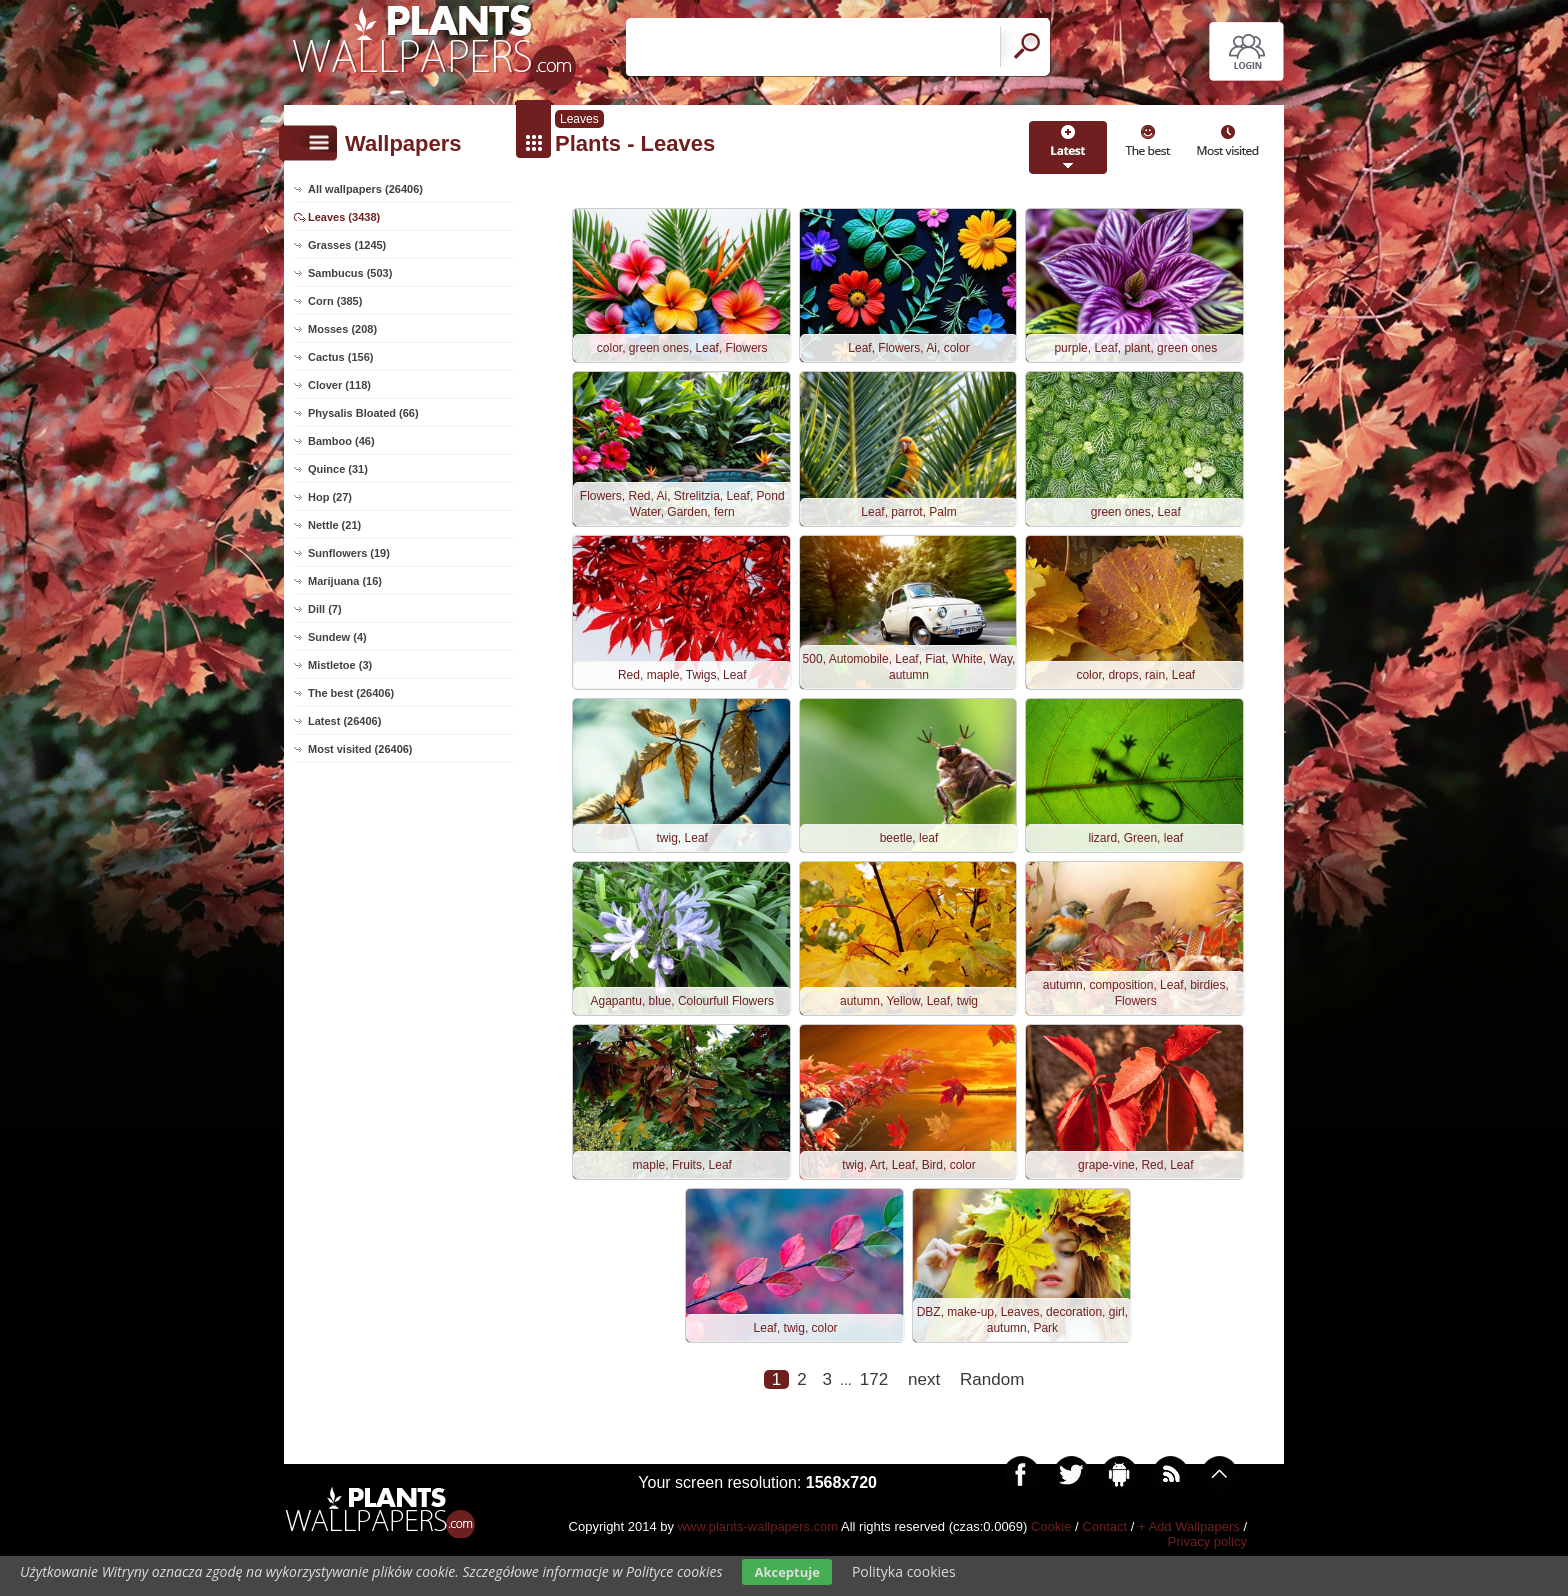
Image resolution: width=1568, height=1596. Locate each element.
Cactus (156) (340, 357)
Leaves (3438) (344, 217)
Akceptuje (786, 1572)
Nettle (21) (334, 525)
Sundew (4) (337, 637)
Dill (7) (325, 609)
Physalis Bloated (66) (363, 413)
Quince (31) (338, 469)
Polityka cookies (904, 1571)
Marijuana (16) (345, 581)
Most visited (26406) (360, 749)
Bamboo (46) (341, 441)
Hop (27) (330, 497)
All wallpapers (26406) (365, 189)
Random (992, 1426)
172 (874, 1426)
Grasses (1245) (347, 245)
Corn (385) (335, 301)
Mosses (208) (342, 329)
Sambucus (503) (350, 273)
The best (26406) (351, 693)
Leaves (579, 119)
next (924, 1426)
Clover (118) (339, 385)
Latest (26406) (344, 721)
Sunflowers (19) (349, 553)
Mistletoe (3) (340, 665)
